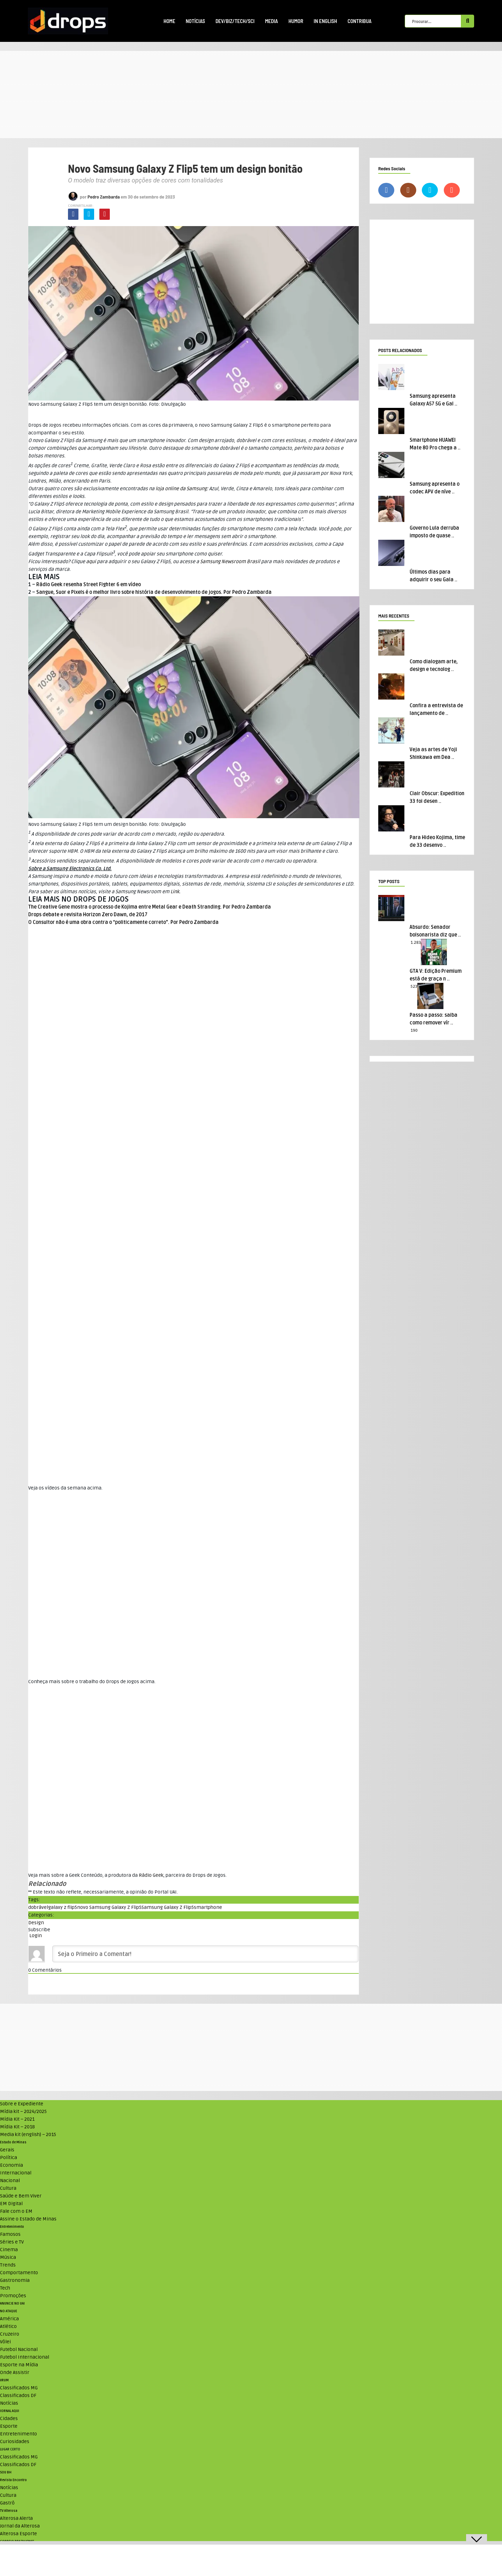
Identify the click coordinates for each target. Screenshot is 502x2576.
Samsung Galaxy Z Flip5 (168, 1907)
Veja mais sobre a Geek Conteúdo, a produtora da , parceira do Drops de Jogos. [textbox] (127, 1875)
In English (325, 21)
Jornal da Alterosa (20, 2526)
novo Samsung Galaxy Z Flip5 (109, 1907)
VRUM (4, 2380)
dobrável (38, 1907)
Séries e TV (12, 2242)
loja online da (181, 489)
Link (174, 892)
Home (169, 21)
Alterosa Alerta (16, 2518)
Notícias (195, 21)
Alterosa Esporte (18, 2534)
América (9, 2319)
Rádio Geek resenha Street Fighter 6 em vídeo (88, 585)
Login (35, 1936)
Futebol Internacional (24, 2357)
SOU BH (6, 2472)
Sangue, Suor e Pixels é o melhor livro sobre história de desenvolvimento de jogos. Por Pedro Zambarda (154, 592)
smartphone (208, 1907)
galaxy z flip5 (62, 1907)
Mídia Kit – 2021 (17, 2119)
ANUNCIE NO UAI (12, 2303)
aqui (91, 562)
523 (414, 986)
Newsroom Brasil (230, 562)
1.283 (416, 942)
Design (36, 1923)
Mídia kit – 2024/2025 (23, 2111)
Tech (5, 2288)
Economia (11, 2165)
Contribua (360, 21)
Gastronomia (15, 2280)
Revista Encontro (13, 2480)
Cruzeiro (9, 2334)
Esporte (8, 2426)
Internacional (15, 2173)
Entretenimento (12, 2227)
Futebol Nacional (19, 2349)
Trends (8, 2265)
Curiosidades (14, 2441)
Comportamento (19, 2273)
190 (414, 1030)
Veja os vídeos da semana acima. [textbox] (65, 1488)
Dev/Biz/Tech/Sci (234, 21)
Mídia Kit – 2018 (17, 2127)
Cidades (9, 2418)
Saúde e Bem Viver (20, 2196)
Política (8, 2157)
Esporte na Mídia (19, 2365)
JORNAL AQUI (9, 2411)
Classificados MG (19, 2388)
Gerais (7, 2150)
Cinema (9, 2250)
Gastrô (7, 2503)
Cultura (8, 2188)
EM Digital (11, 2204)
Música (8, 2257)
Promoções (13, 2296)
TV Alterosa (8, 2511)
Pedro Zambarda (104, 197)
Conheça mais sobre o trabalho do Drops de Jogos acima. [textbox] (91, 1682)
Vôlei (5, 2342)
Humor (295, 21)
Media (271, 21)
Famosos (10, 2234)
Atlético (8, 2326)
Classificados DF (18, 2395)
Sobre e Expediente (21, 2104)
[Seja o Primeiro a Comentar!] (205, 1954)
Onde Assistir (14, 2372)
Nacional (10, 2180)
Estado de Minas (13, 2142)
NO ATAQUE (8, 2311)
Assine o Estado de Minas (28, 2219)
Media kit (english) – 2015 (28, 2134)
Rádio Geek (151, 1875)
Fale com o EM (16, 2211)
